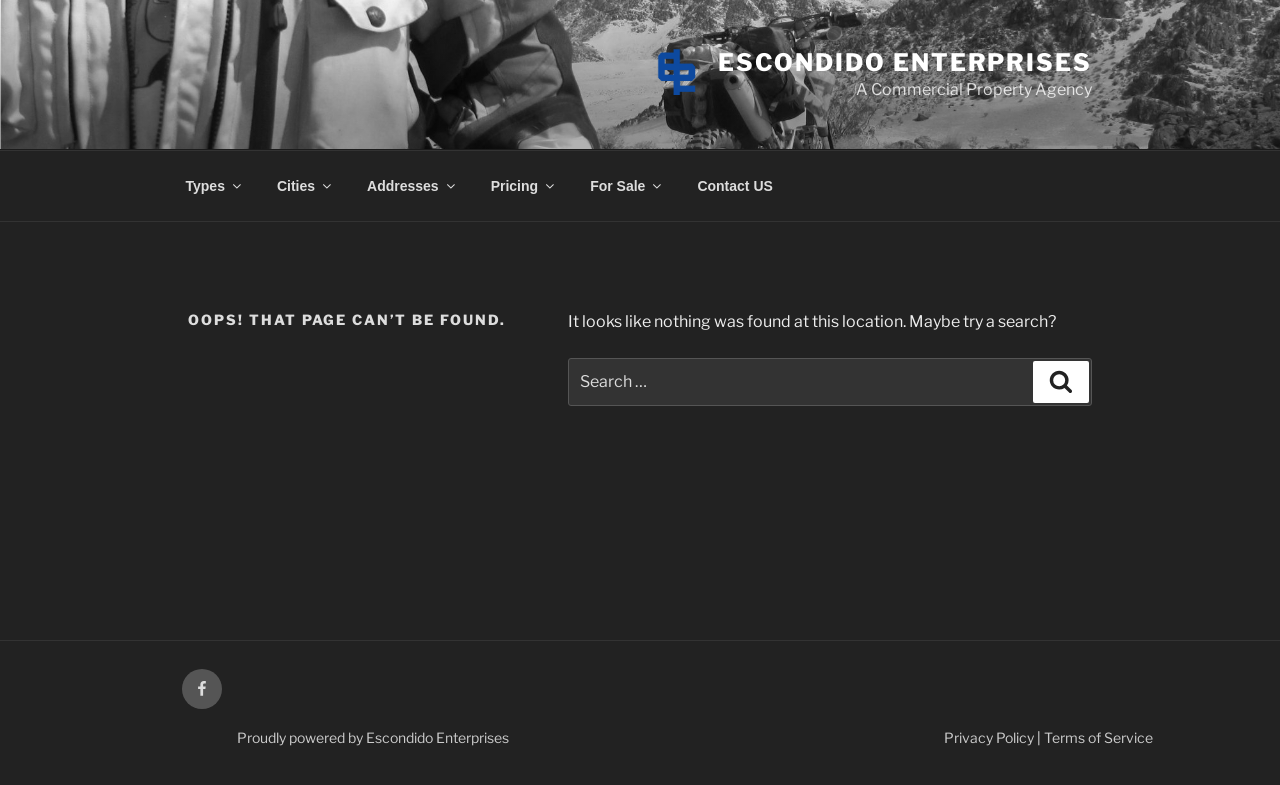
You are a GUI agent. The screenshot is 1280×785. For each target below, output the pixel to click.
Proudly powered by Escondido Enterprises (373, 737)
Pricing (524, 186)
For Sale (627, 186)
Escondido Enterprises (905, 62)
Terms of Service (1098, 737)
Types (215, 186)
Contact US (734, 186)
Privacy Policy (989, 737)
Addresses (412, 186)
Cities (305, 186)
